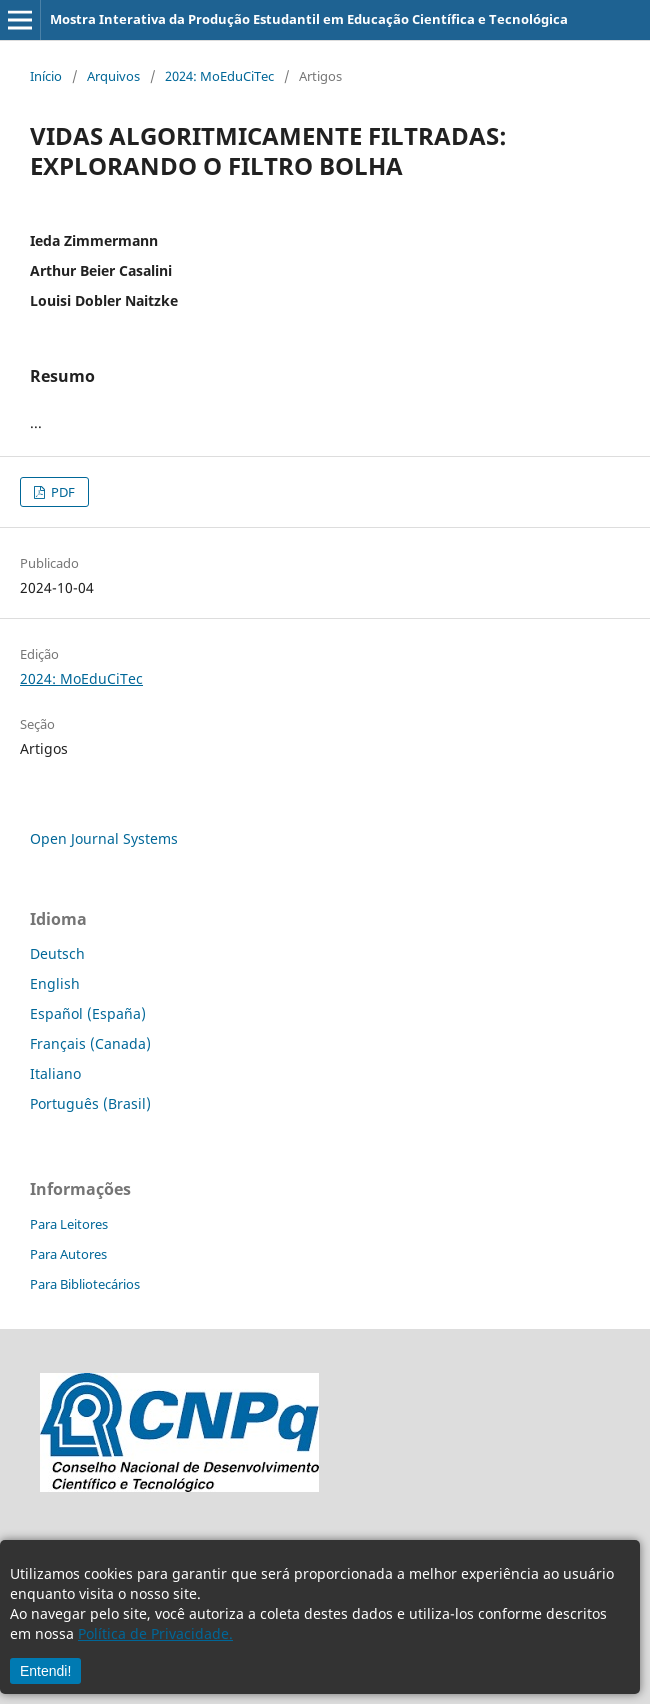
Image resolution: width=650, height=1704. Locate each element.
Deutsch (57, 953)
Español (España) (88, 1013)
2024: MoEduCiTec (219, 76)
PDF (61, 492)
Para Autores (68, 1254)
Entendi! (45, 1671)
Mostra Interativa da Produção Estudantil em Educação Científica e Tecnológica (309, 19)
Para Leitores (69, 1224)
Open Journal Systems (104, 838)
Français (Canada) (90, 1043)
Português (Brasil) (90, 1103)
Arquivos (113, 76)
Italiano (55, 1073)
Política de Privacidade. (155, 1633)
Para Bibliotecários (85, 1284)
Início (46, 76)
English (55, 983)
